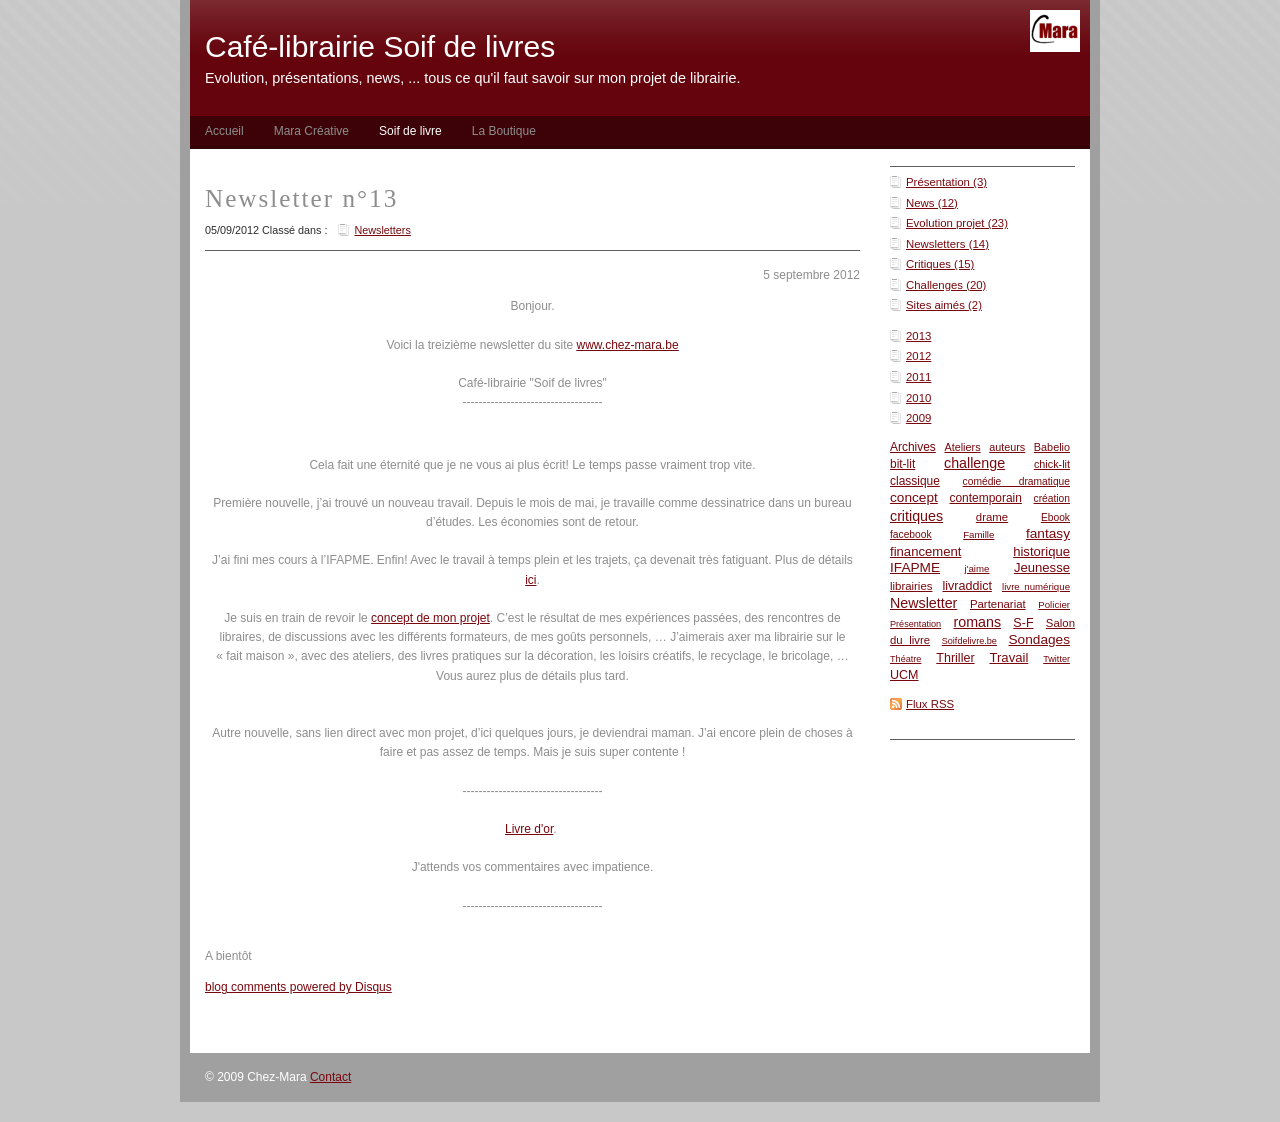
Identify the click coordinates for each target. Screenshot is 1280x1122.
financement (925, 551)
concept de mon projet (430, 618)
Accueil (224, 131)
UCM (904, 675)
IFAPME (915, 567)
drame (992, 517)
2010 (918, 398)
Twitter (1056, 659)
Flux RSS (930, 704)
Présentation (915, 624)
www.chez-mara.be (628, 345)
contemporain (985, 498)
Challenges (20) (946, 285)
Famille (978, 534)
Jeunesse (1042, 567)
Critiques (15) (940, 264)
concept (914, 497)
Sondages (1039, 639)
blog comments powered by (298, 987)
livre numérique (1036, 586)
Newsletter (923, 603)
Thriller (955, 658)
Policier (1054, 604)
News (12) (932, 203)
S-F (1023, 623)
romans (977, 622)
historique (1041, 551)
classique (915, 481)
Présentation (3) (946, 182)
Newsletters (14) (947, 244)
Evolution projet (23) (957, 223)
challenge (974, 463)
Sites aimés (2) (944, 305)
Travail (1008, 657)
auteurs (1007, 447)
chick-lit (1052, 464)
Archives (913, 447)
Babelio (1052, 447)
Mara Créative (311, 131)
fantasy (1048, 533)
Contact (330, 1077)
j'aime (977, 568)
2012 (918, 356)
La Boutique (504, 131)
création (1052, 498)
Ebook (1055, 517)
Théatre (905, 659)
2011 (918, 377)
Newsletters (382, 230)
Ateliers (962, 447)
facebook (911, 534)
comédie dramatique (1016, 481)
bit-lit (902, 464)
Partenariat (998, 604)
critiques (916, 516)
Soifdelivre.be (969, 641)
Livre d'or (529, 829)
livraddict (966, 586)
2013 (918, 336)
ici (530, 580)
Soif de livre (410, 131)
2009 (918, 418)
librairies (911, 586)
